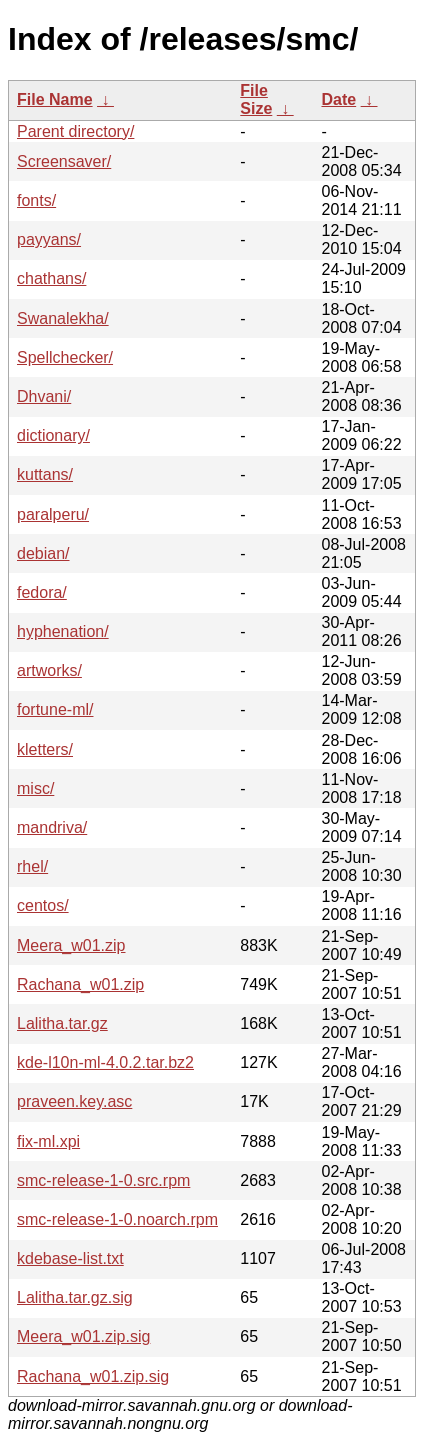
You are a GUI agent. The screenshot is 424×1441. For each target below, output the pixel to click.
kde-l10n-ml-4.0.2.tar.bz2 (105, 1062)
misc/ (35, 788)
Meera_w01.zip (71, 945)
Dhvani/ (44, 396)
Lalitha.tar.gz (62, 1023)
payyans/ (49, 239)
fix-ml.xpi (48, 1141)
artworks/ (49, 670)
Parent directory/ (75, 131)
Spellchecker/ (65, 357)
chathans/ (51, 278)
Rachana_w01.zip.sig (93, 1376)
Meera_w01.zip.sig (83, 1336)
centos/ (43, 905)
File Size (256, 99)
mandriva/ (52, 827)
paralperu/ (53, 514)
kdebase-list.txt (70, 1258)
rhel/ (32, 866)
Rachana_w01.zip (80, 984)
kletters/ (45, 749)
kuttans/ (45, 474)
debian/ (43, 553)
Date (338, 99)
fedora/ (42, 592)
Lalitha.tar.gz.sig (75, 1297)
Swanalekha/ (63, 318)
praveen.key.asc (74, 1101)
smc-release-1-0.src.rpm (103, 1180)
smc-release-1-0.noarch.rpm (117, 1219)
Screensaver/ (64, 161)
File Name (55, 99)
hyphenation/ (63, 631)
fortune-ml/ (55, 709)
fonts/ (36, 200)
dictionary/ (53, 435)
